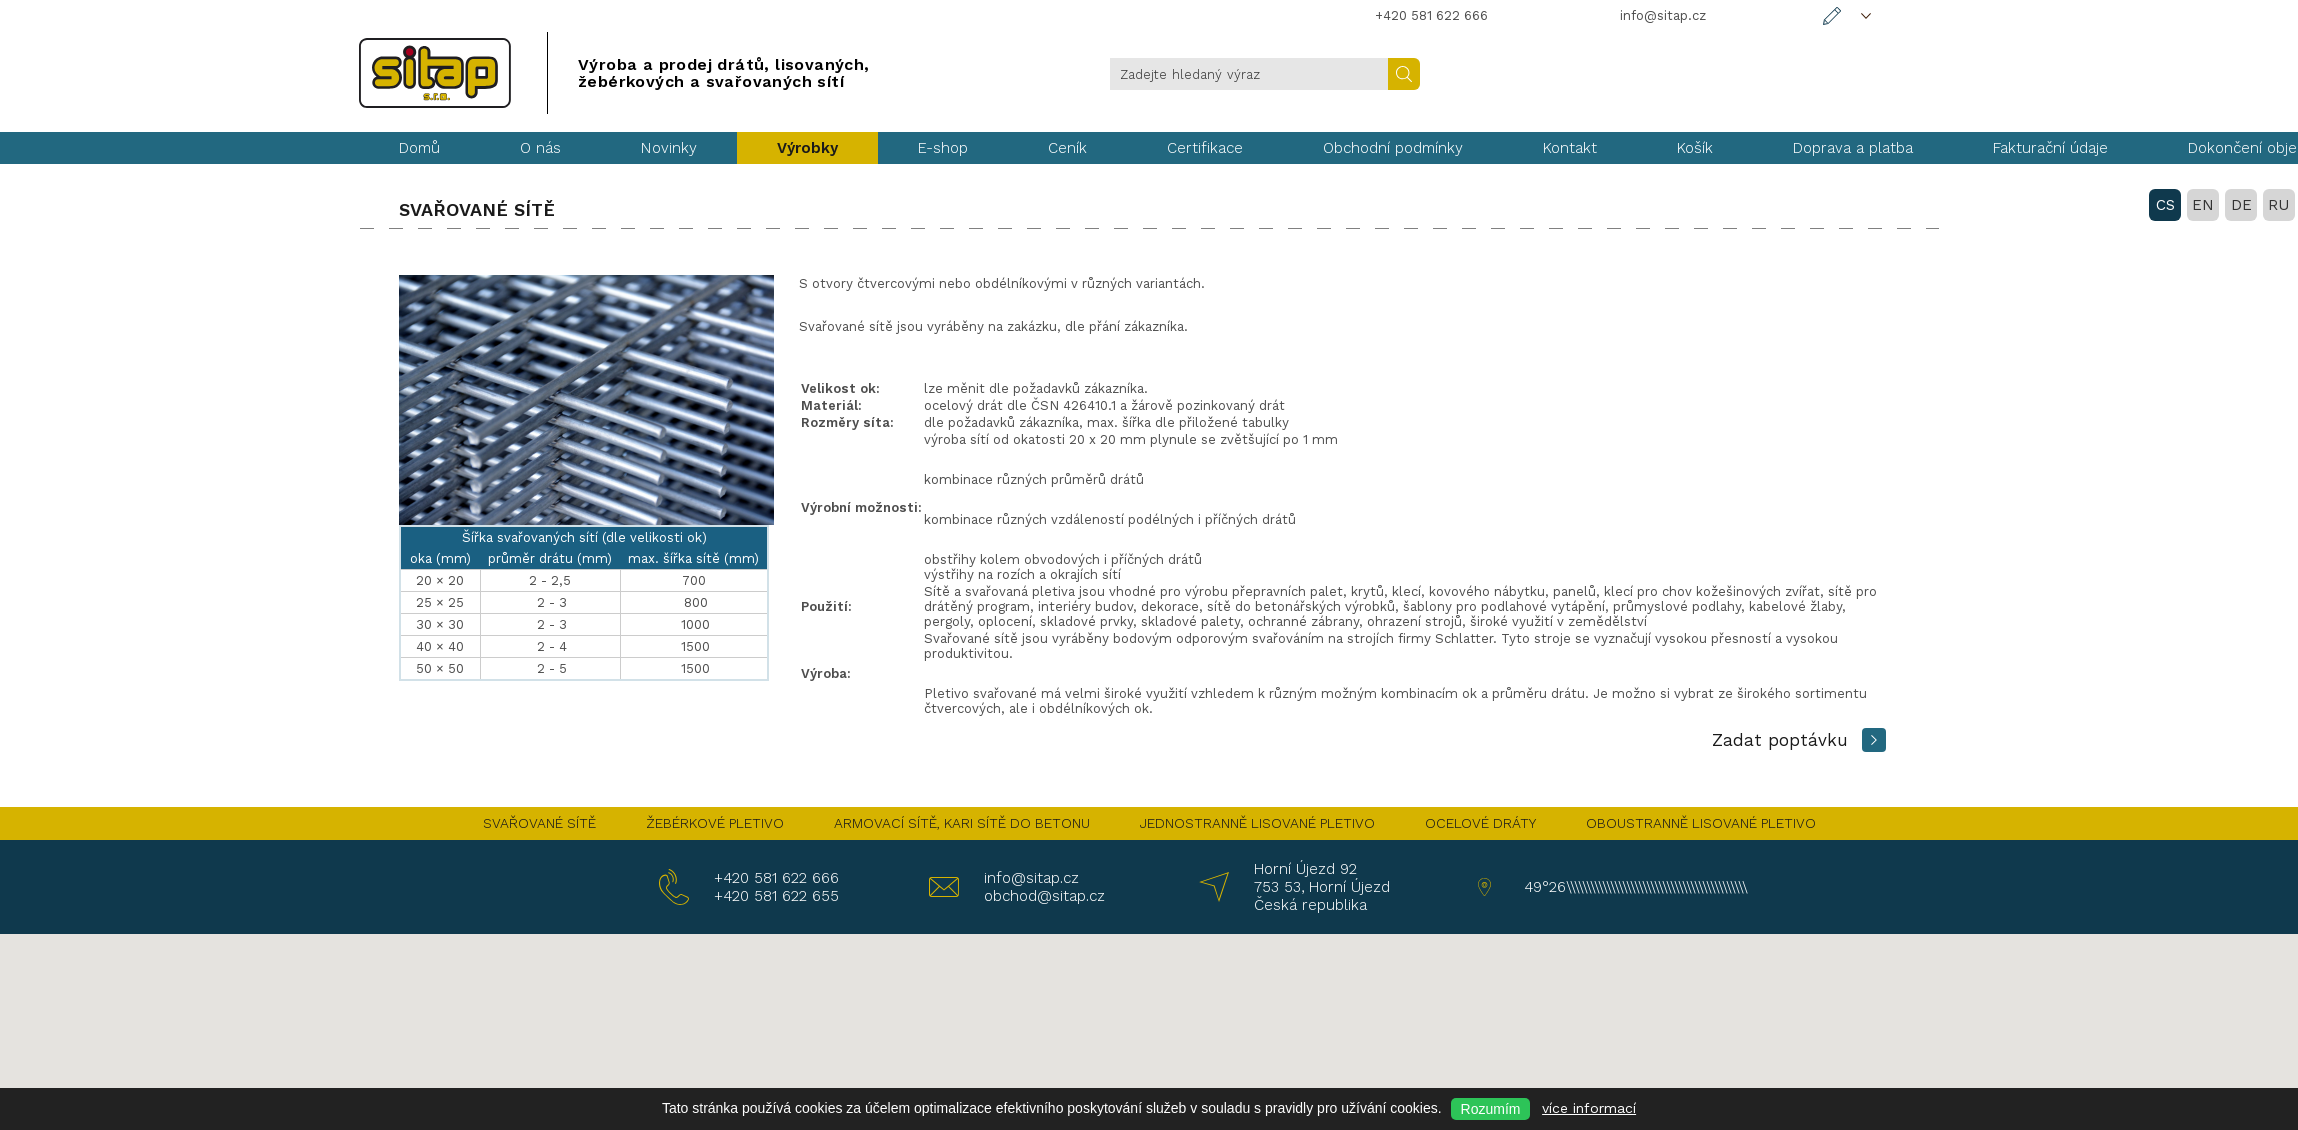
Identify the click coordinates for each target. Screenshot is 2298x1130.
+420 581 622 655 (776, 896)
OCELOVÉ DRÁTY (1480, 823)
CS (1806, 73)
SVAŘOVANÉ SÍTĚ (539, 823)
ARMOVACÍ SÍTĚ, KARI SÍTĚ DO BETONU (962, 823)
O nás (540, 148)
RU (1920, 73)
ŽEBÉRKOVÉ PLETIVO (715, 823)
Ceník (1067, 148)
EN (1844, 73)
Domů (419, 148)
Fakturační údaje (2050, 148)
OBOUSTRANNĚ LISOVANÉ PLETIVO (1701, 823)
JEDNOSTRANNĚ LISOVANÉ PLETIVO (1257, 823)
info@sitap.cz (1031, 878)
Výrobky (807, 148)
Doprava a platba (1853, 148)
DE (1882, 73)
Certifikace (1205, 148)
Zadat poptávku (1780, 740)
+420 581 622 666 (776, 878)
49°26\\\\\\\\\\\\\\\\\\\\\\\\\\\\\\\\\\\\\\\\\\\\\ (1631, 887)
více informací (1589, 1108)
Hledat (1404, 74)
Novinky (669, 148)
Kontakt (1570, 148)
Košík (1695, 148)
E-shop (943, 148)
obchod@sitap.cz (1044, 896)
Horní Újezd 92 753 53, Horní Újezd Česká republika (1322, 887)
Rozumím (1491, 1109)
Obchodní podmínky (1393, 148)
